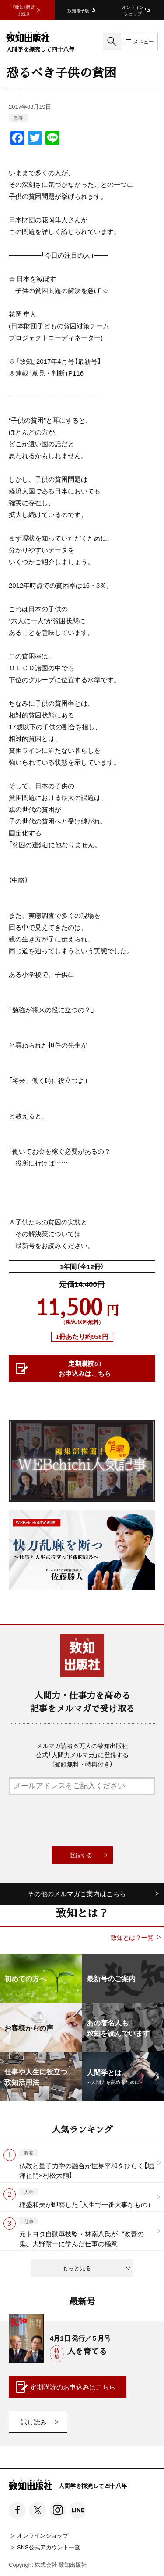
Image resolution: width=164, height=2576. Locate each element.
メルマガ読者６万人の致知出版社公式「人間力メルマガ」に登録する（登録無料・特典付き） (82, 1754)
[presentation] (82, 1821)
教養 (18, 117)
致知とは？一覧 (132, 1937)
